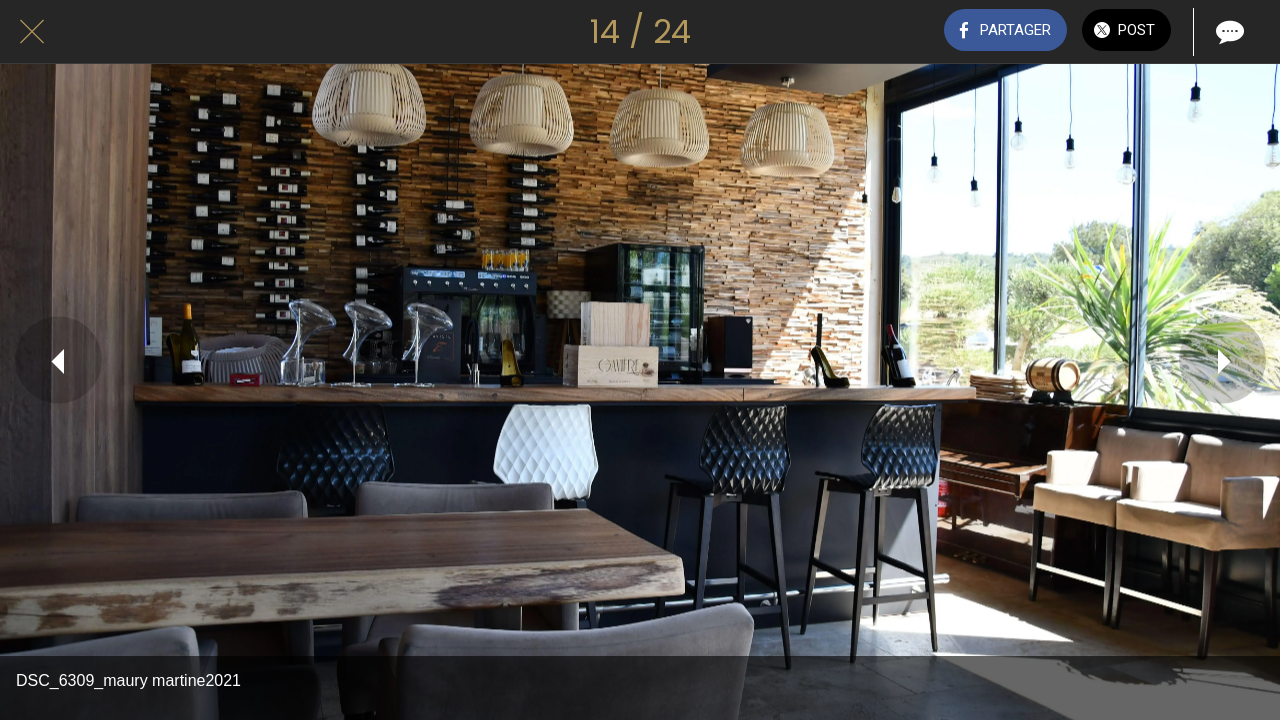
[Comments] (1228, 32)
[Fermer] (32, 32)
